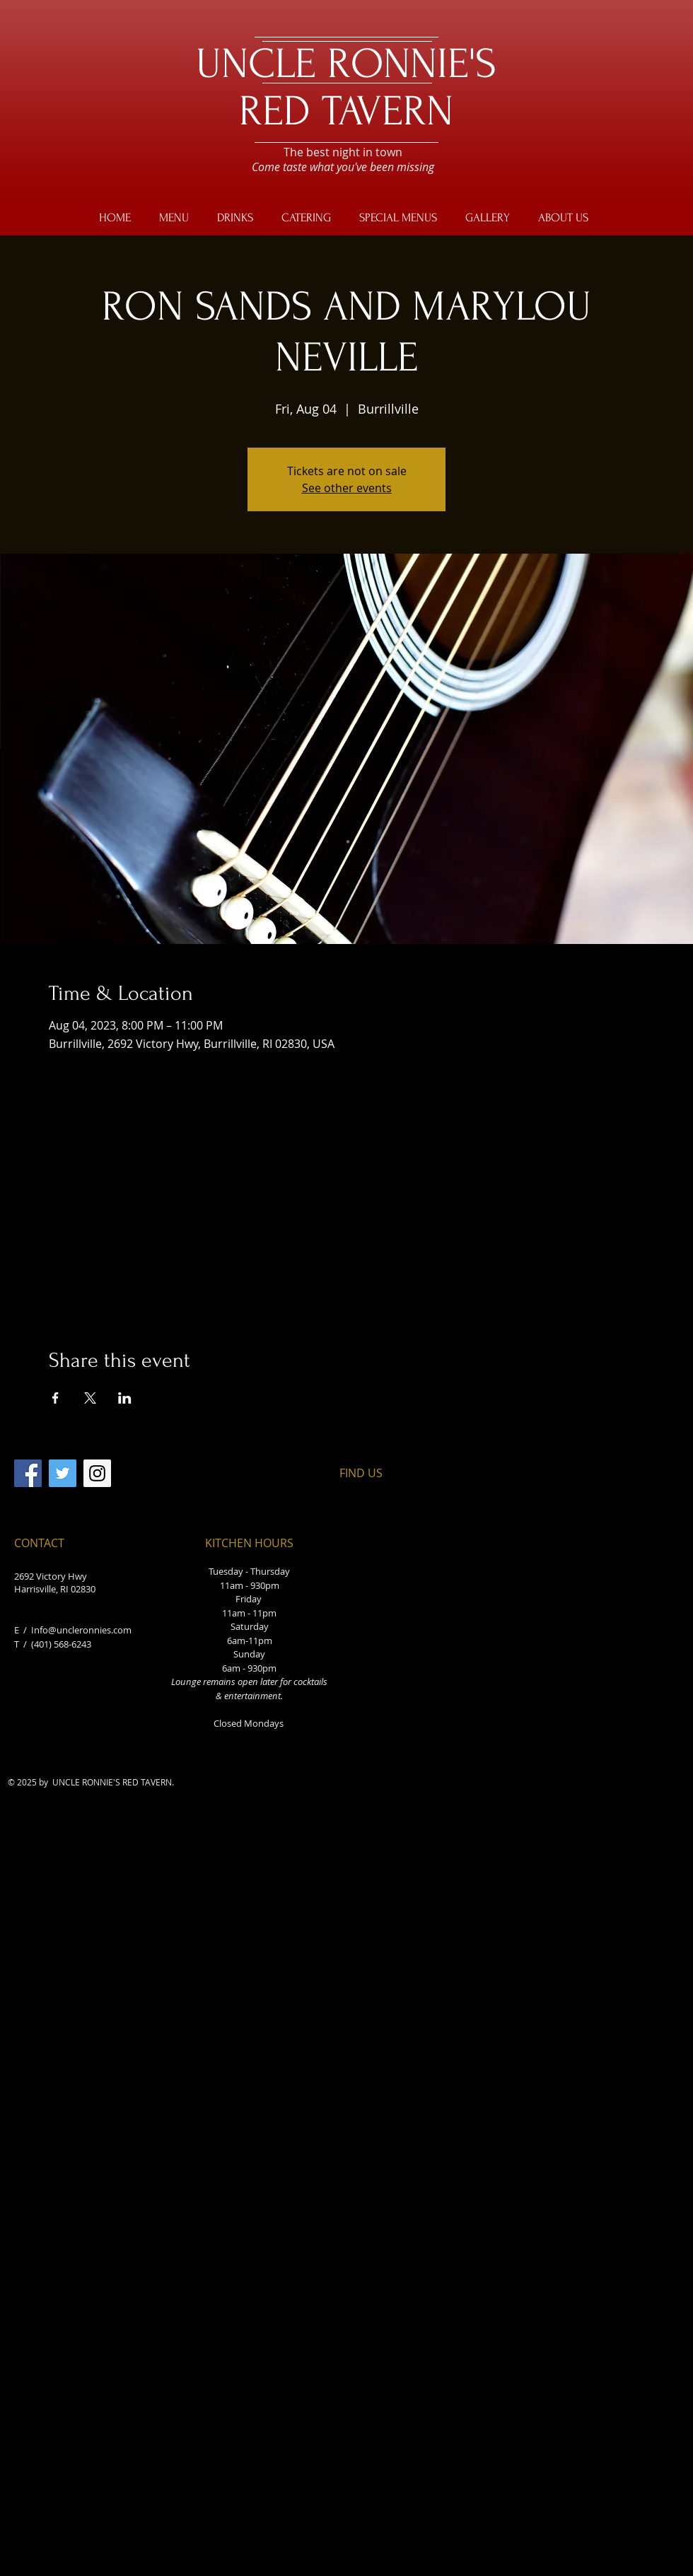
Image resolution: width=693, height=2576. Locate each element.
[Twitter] (62, 1473)
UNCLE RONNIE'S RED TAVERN (346, 87)
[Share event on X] (90, 1398)
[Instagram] (97, 1473)
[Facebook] (28, 1473)
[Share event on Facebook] (55, 1398)
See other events (347, 488)
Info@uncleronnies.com (81, 1630)
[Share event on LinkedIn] (125, 1398)
